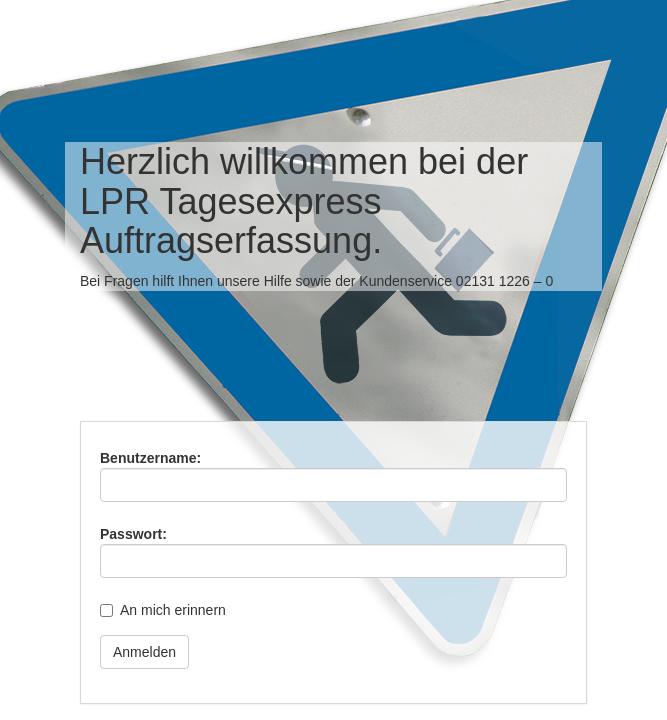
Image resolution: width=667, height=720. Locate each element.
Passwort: (133, 534)
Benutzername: (150, 458)
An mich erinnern (173, 610)
